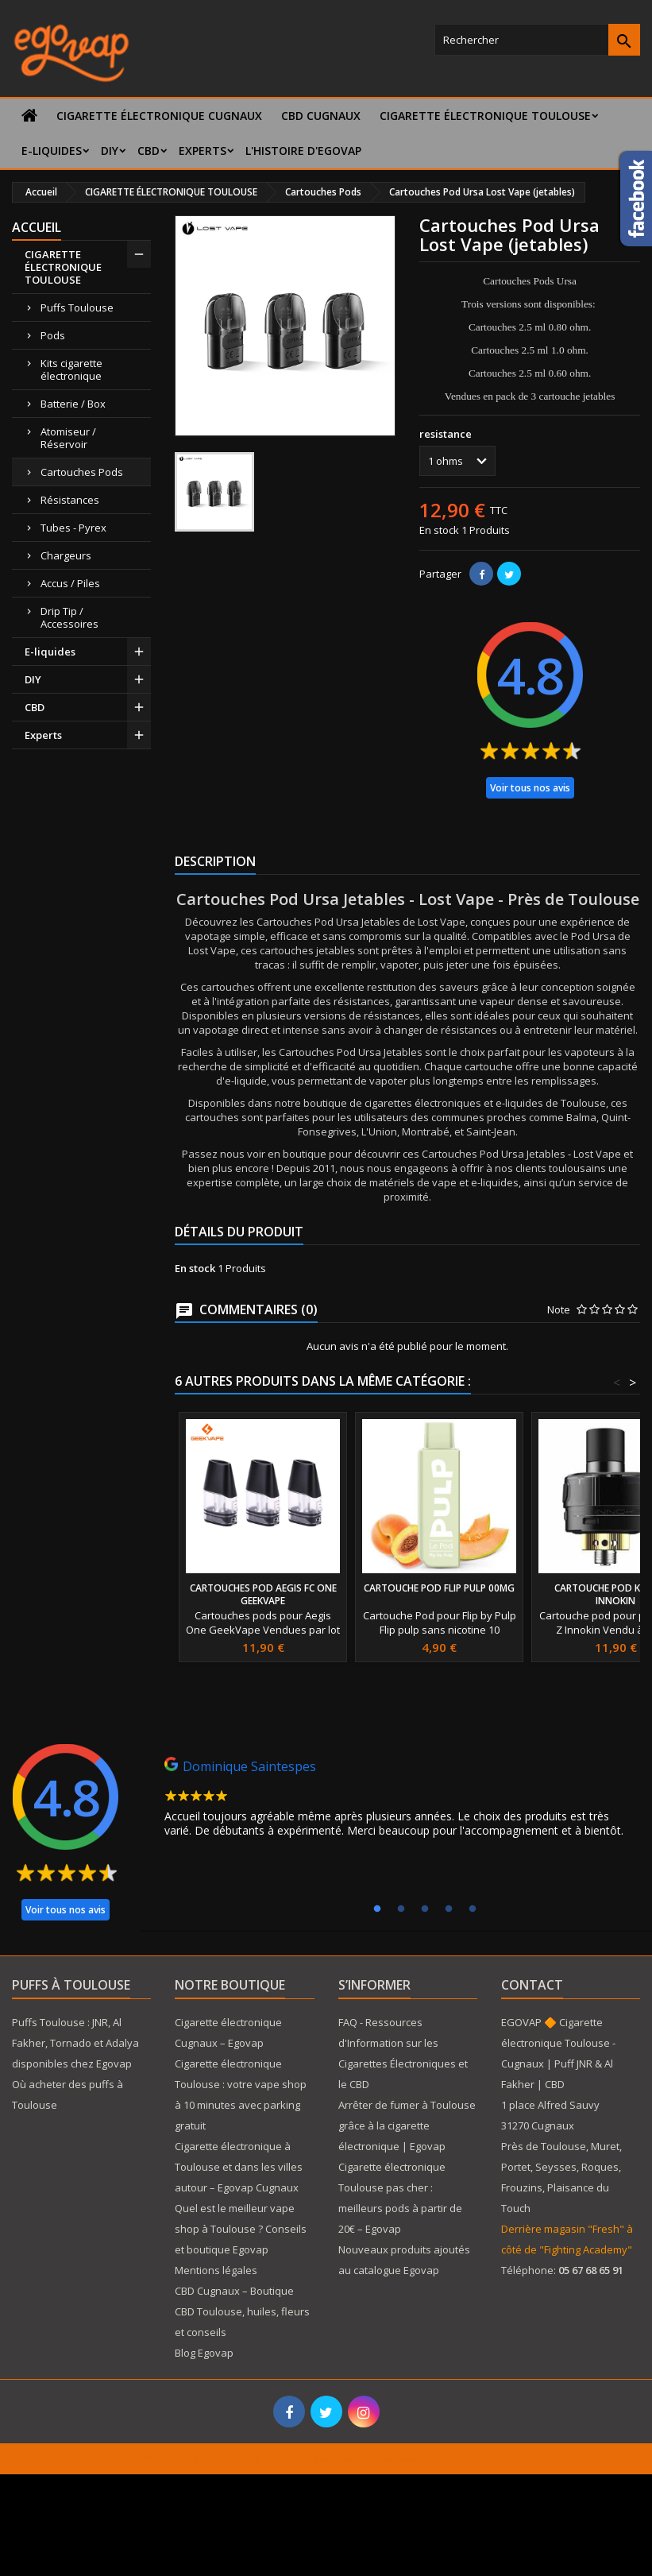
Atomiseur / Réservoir (68, 437)
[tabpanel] (399, 1801)
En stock (439, 530)
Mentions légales (216, 2270)
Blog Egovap (204, 2353)
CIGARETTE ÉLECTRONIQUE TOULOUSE (485, 115)
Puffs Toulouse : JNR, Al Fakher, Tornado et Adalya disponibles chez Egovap (75, 2043)
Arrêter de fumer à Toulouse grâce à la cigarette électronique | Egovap (407, 2125)
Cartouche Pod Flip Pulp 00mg (439, 1588)
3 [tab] (425, 1909)
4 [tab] (449, 1909)
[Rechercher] (537, 40)
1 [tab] (377, 1909)
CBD (148, 150)
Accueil (36, 227)
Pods (53, 335)
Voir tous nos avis (530, 788)
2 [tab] (401, 1909)
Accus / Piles (70, 583)
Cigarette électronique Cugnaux (159, 115)
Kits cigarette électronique (71, 369)
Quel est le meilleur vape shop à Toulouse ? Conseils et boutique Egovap (241, 2229)
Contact (532, 1985)
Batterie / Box (73, 403)
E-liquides (51, 150)
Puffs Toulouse (77, 307)
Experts (202, 150)
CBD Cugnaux (321, 115)
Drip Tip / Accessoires (69, 617)
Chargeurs (66, 555)
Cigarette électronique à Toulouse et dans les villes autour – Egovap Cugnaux (239, 2167)
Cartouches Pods (82, 472)
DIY (109, 150)
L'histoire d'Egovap (303, 150)
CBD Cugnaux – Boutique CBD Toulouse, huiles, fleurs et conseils (242, 2311)
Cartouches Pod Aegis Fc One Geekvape (263, 1594)
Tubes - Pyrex (73, 527)
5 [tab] (472, 1909)
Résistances (70, 500)
